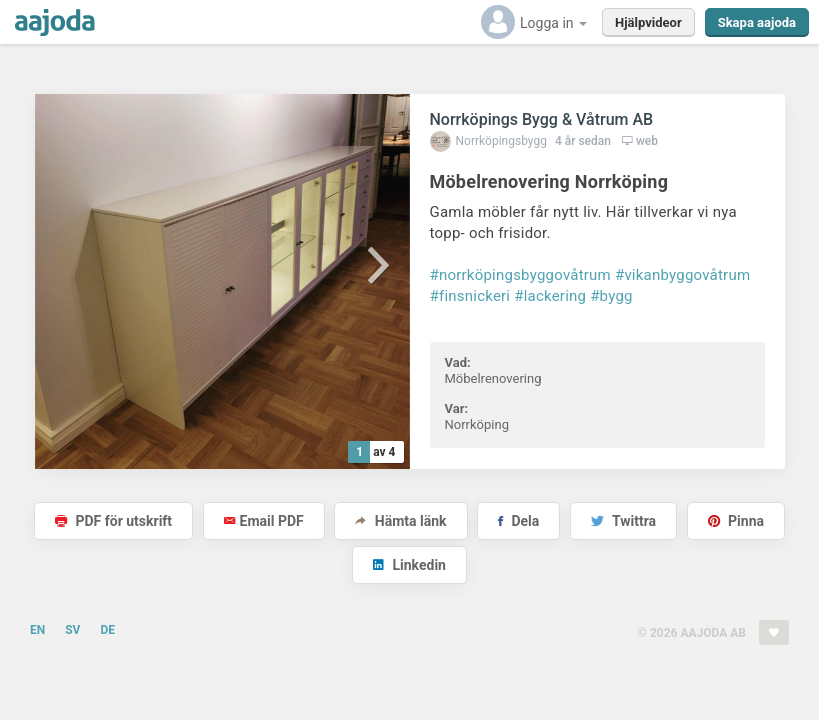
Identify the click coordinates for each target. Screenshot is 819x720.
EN (37, 630)
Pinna (736, 521)
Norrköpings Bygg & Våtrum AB (542, 119)
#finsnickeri (470, 296)
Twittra (623, 521)
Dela (518, 521)
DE (107, 630)
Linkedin (409, 565)
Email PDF (264, 521)
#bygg (611, 296)
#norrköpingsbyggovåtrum (520, 275)
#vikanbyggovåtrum (682, 275)
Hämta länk (400, 521)
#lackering (550, 296)
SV (72, 630)
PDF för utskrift (113, 521)
